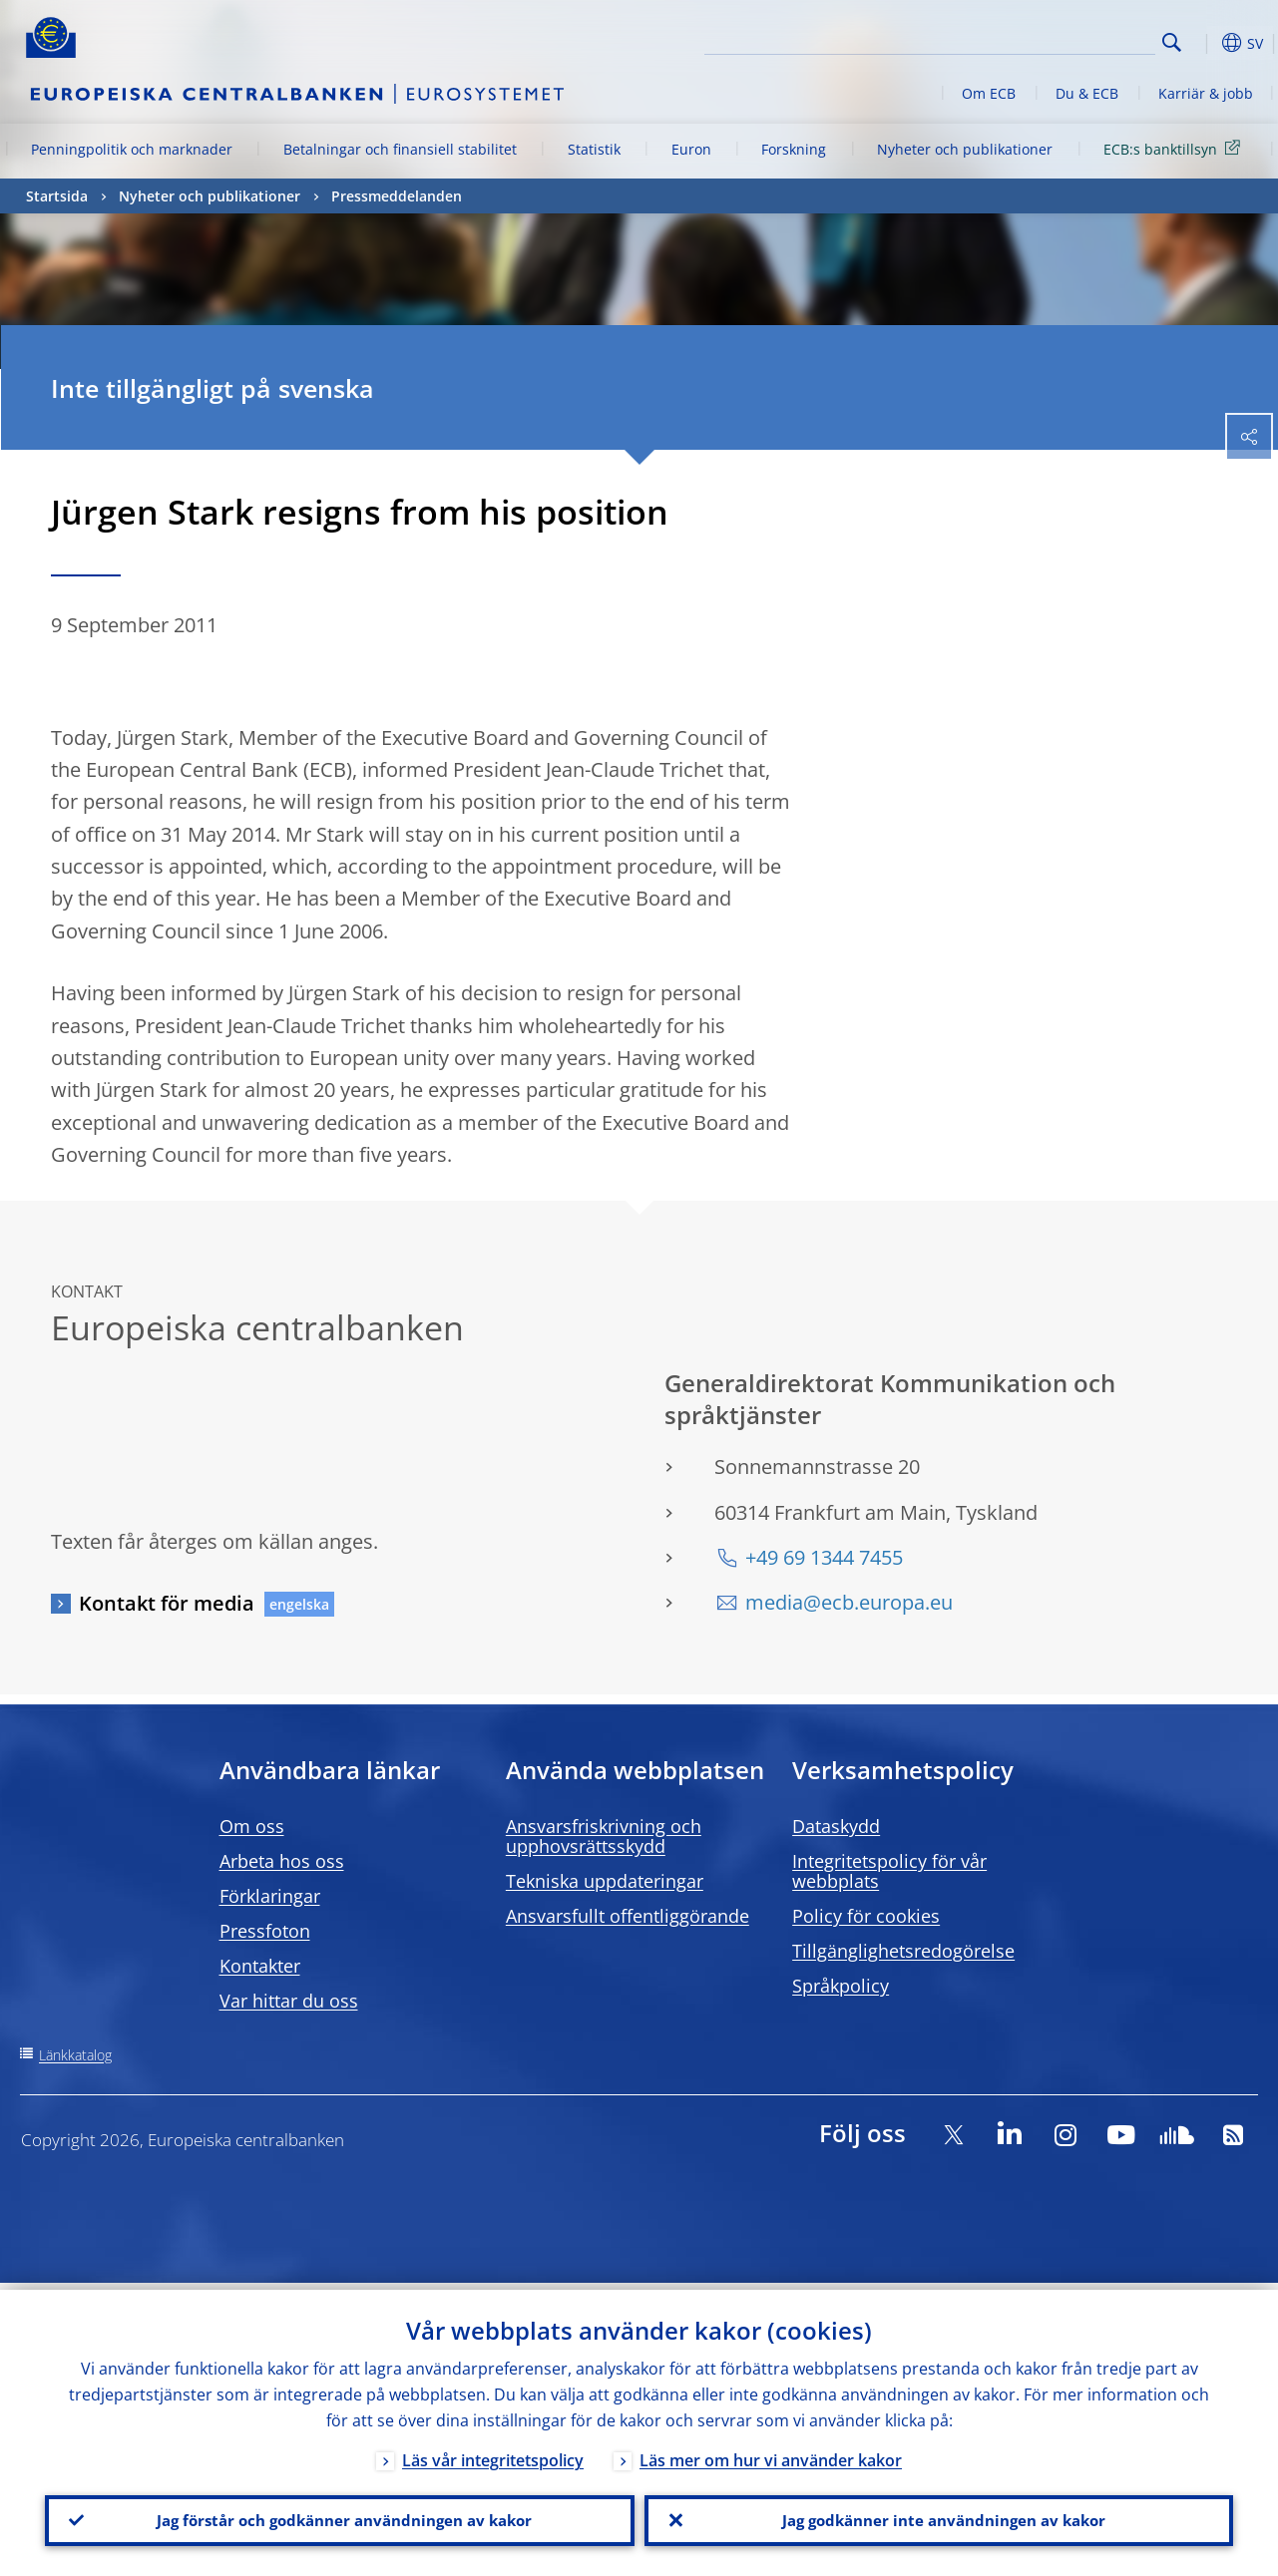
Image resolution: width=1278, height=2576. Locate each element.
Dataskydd (836, 1826)
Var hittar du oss (288, 2001)
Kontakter (259, 1966)
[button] (1203, 43)
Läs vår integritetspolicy (493, 2453)
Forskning (793, 149)
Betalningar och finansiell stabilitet (400, 149)
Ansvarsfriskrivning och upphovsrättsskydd (603, 1836)
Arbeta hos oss (281, 1861)
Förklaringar (269, 1896)
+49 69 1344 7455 (824, 1557)
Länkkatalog (75, 2054)
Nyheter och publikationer (965, 149)
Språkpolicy (840, 1986)
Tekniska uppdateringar (604, 1881)
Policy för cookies (866, 1916)
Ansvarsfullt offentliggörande (627, 1916)
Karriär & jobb (1205, 93)
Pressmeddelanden (396, 195)
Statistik (594, 149)
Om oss (251, 1826)
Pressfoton (264, 1931)
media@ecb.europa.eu (849, 1602)
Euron (691, 149)
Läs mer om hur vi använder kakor (770, 2453)
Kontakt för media (166, 1603)
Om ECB (989, 93)
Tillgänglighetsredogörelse (903, 1951)
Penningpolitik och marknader (131, 149)
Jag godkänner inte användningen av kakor (938, 2517)
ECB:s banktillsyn (1175, 148)
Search (1171, 42)
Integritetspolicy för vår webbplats (889, 1871)
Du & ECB (1087, 93)
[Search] (1055, 40)
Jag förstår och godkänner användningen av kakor (339, 2517)
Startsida (57, 195)
